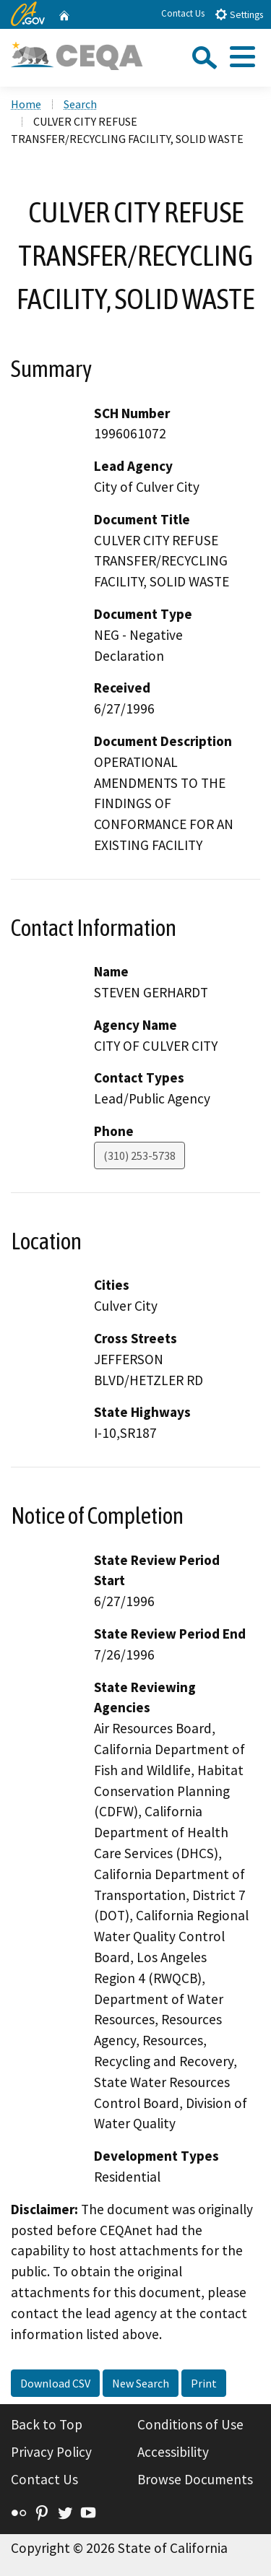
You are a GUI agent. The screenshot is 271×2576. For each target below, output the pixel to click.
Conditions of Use (190, 2424)
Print (204, 2383)
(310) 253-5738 (139, 1155)
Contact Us (183, 13)
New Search (140, 2383)
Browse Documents (195, 2479)
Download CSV (55, 2383)
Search (80, 104)
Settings (239, 14)
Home (26, 104)
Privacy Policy (51, 2451)
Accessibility (173, 2451)
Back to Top (46, 2424)
